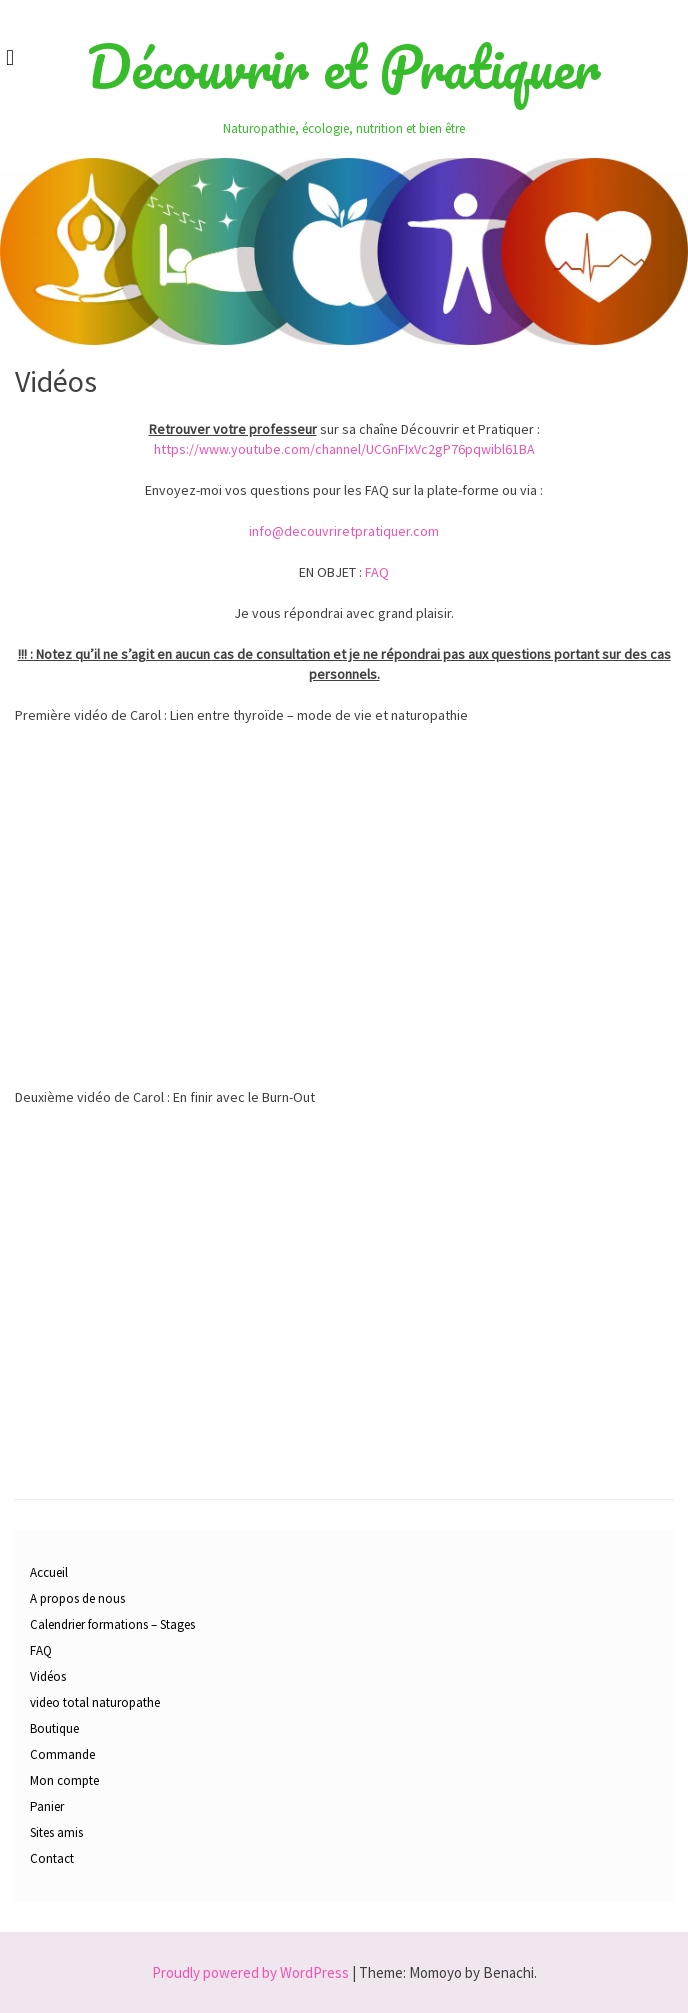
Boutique (54, 1728)
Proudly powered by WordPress (250, 1972)
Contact (52, 1858)
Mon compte (64, 1780)
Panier (47, 1806)
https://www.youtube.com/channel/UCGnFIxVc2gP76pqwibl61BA (344, 449)
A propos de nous (77, 1598)
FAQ (377, 572)
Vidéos (48, 1676)
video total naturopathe (95, 1702)
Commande (62, 1754)
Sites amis (56, 1832)
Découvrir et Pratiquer (344, 67)
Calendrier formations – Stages (112, 1624)
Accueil (49, 1572)
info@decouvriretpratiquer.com (344, 531)
